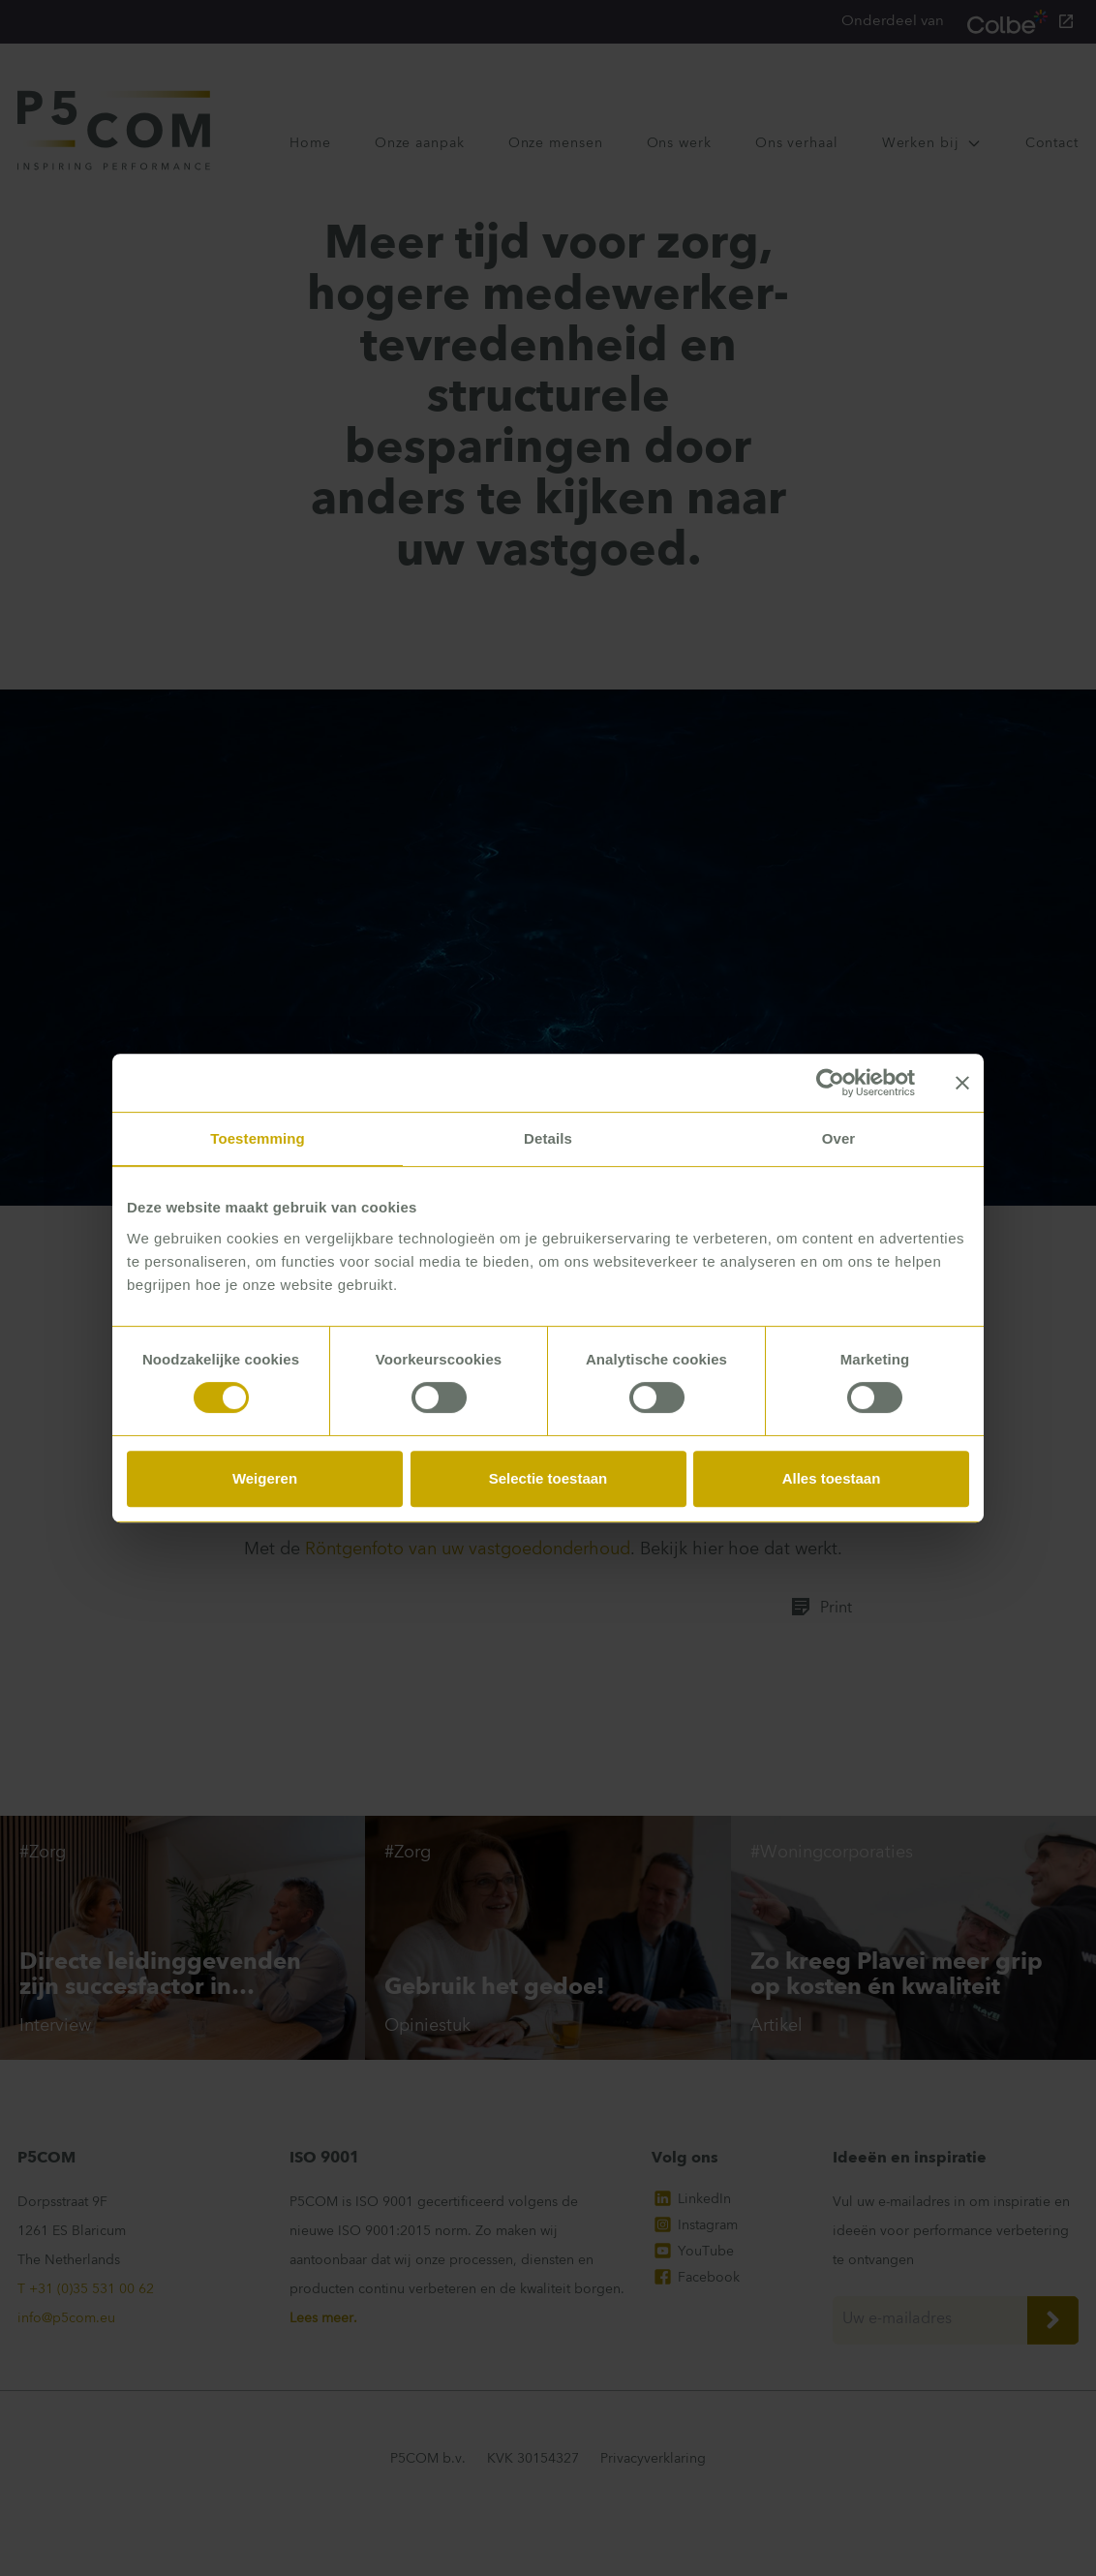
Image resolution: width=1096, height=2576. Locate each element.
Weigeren (264, 1478)
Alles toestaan (831, 1478)
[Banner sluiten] (962, 1082)
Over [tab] (839, 1138)
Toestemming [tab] (257, 1138)
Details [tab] (548, 1138)
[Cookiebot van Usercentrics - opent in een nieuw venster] (830, 1082)
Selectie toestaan (548, 1478)
